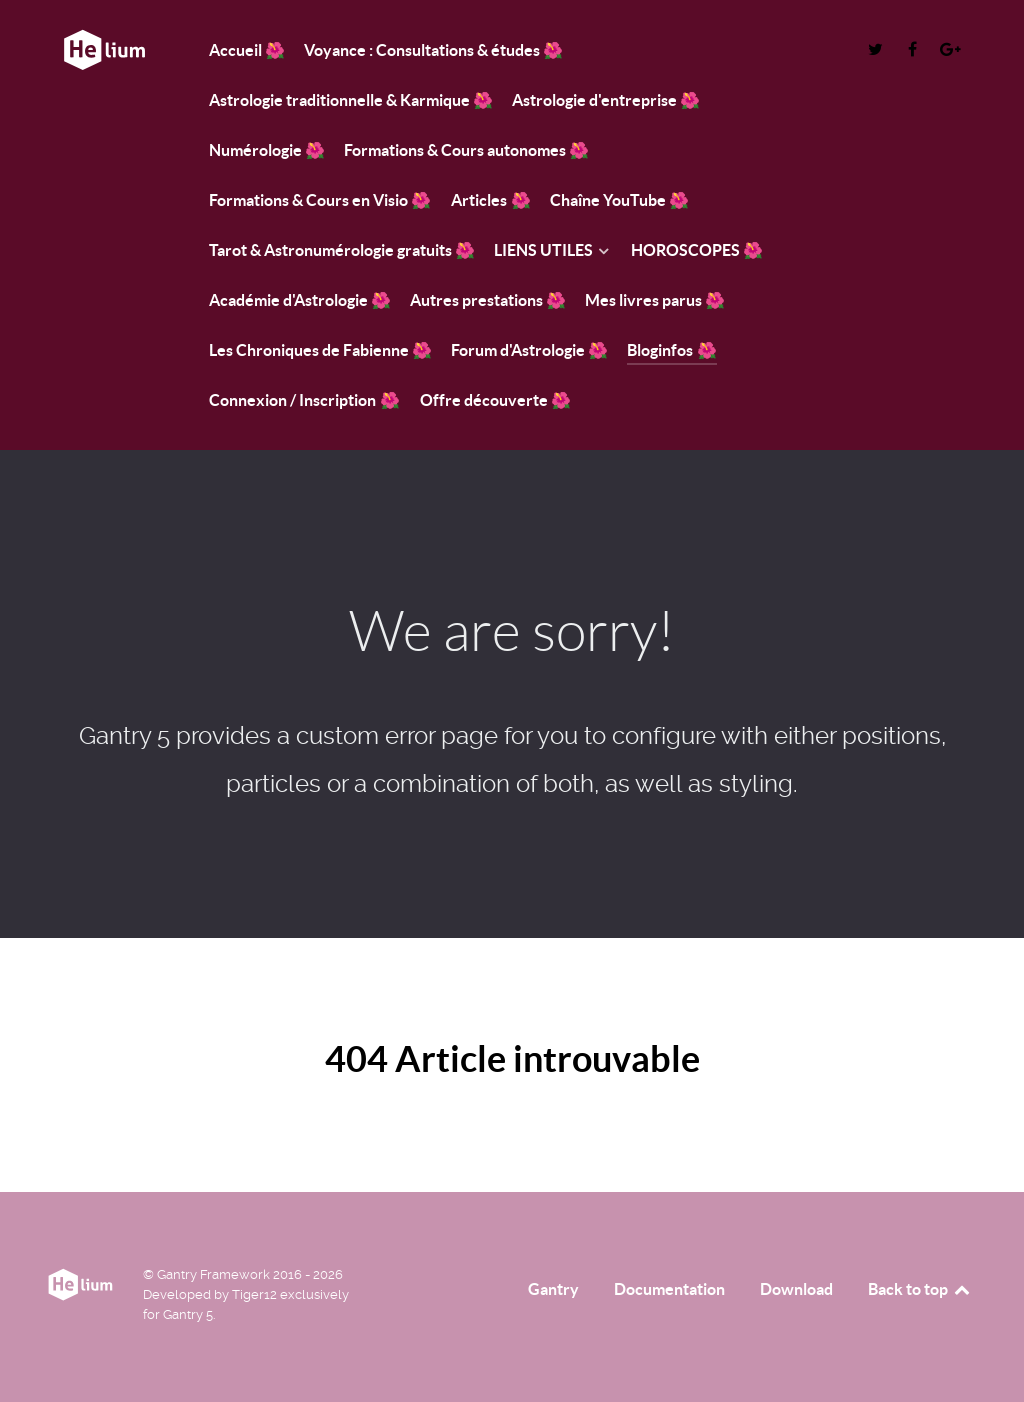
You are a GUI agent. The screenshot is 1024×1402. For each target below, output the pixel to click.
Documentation (669, 1289)
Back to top (920, 1289)
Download (796, 1289)
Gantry (553, 1289)
